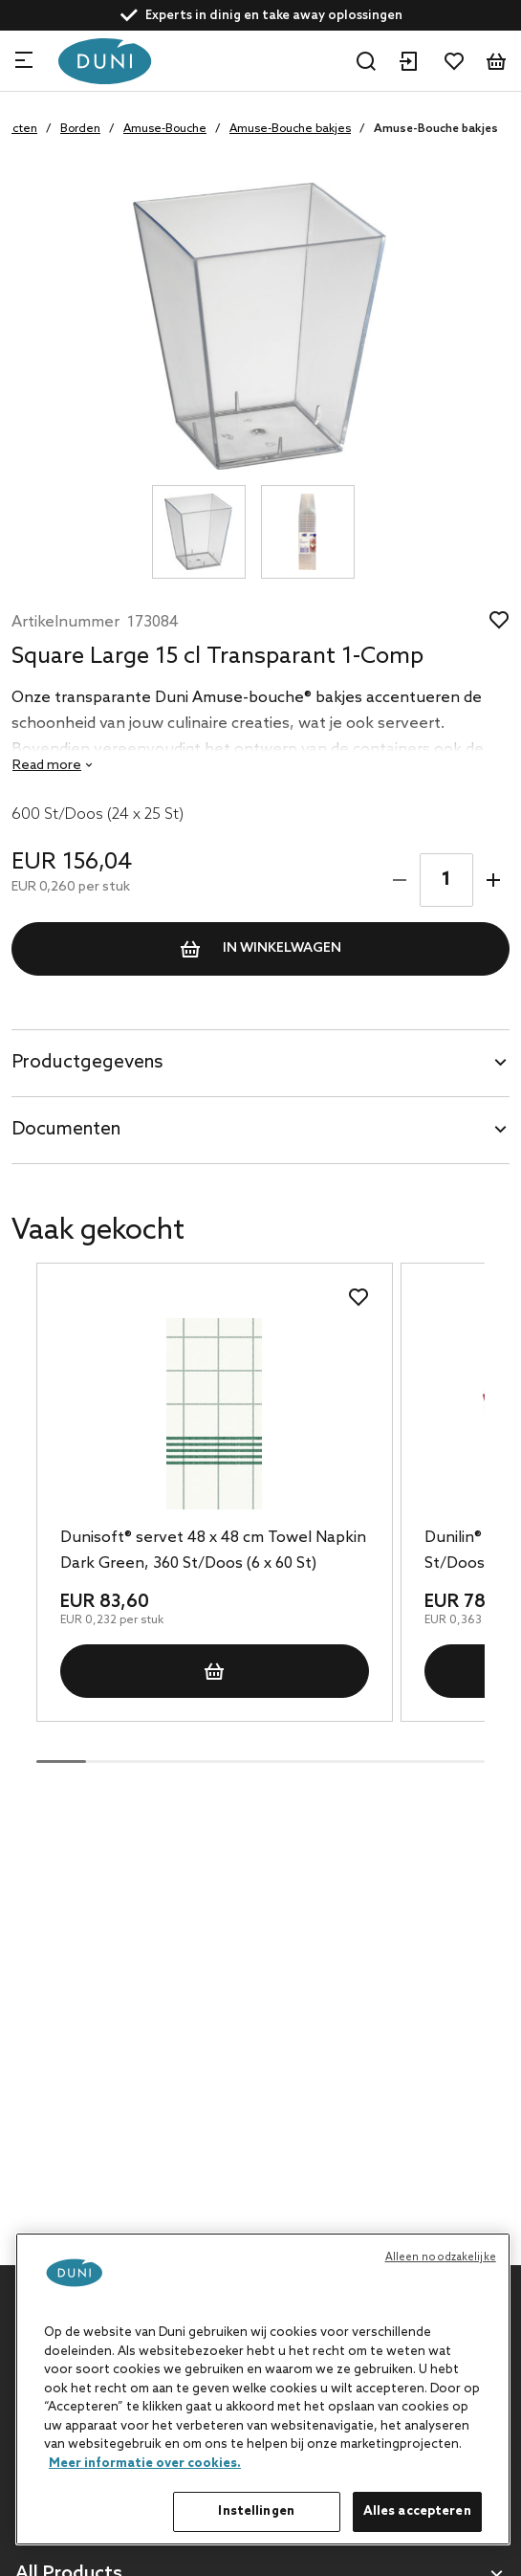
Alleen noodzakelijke (440, 2257)
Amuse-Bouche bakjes (290, 129)
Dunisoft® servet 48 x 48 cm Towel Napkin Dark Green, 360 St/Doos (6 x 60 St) (213, 1551)
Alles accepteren (417, 2511)
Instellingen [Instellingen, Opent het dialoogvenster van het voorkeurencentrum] (256, 2511)
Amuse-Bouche (164, 129)
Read (46, 766)
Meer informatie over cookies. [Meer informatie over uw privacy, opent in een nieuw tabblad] (145, 2463)
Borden (80, 129)
